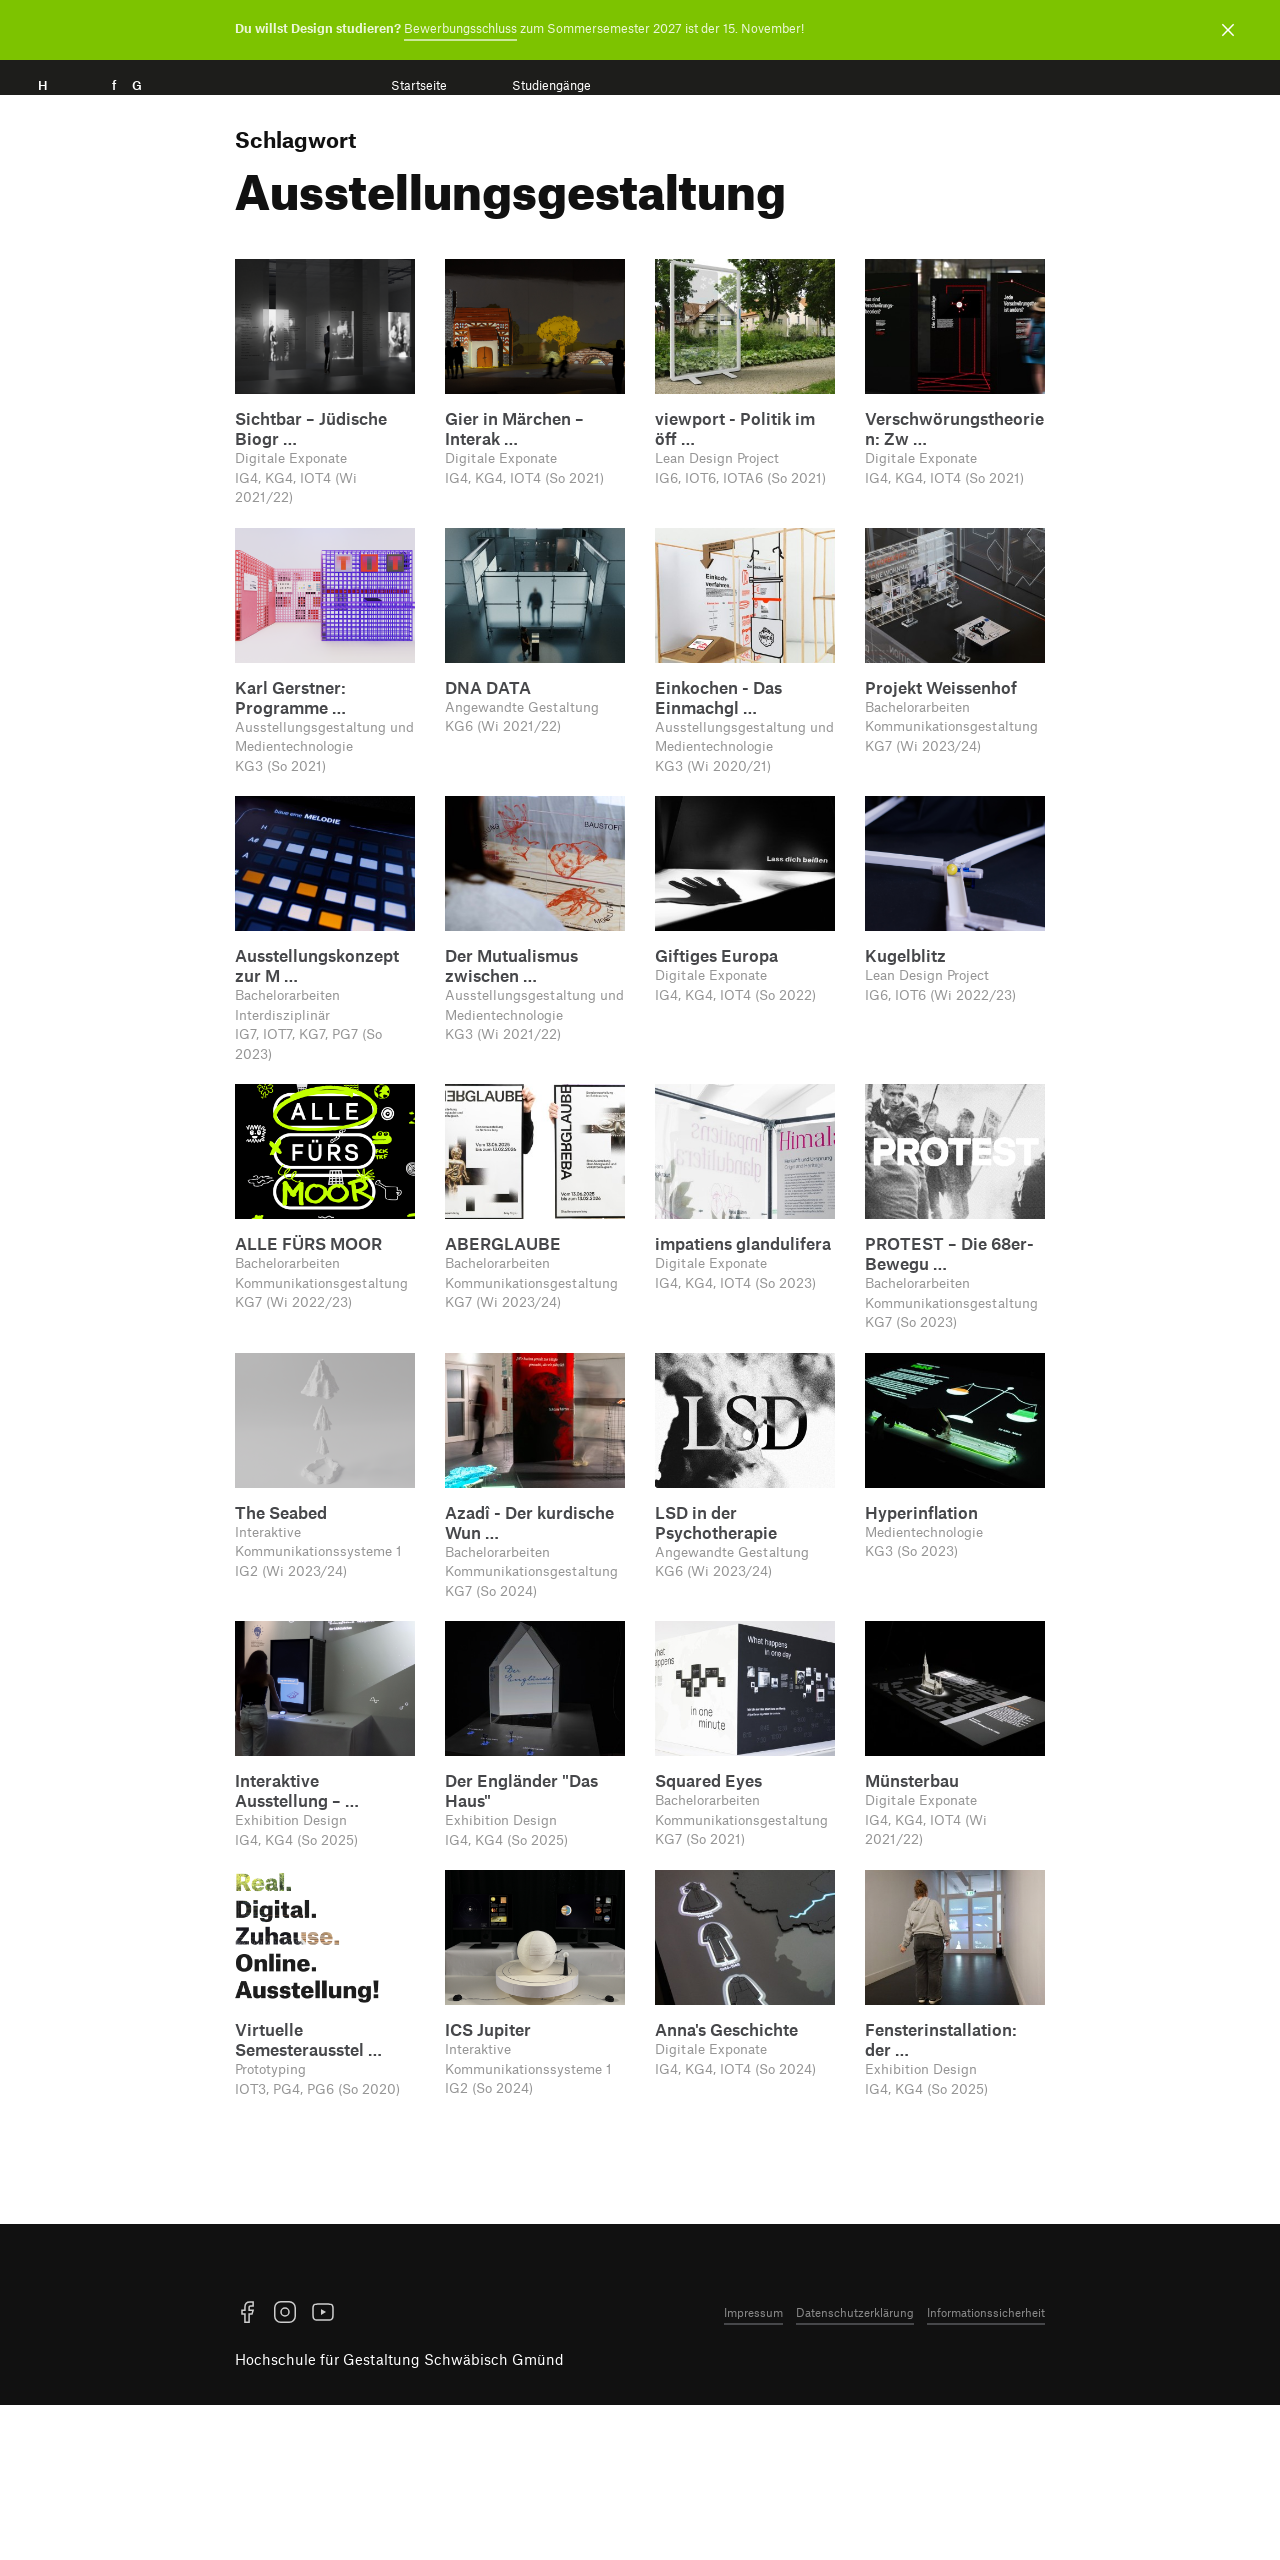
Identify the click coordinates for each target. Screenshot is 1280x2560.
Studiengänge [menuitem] (551, 85)
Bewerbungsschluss (460, 28)
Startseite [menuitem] (419, 85)
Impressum (753, 2467)
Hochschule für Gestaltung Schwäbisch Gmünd (399, 2514)
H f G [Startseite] (118, 107)
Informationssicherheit (986, 2467)
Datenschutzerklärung (855, 2467)
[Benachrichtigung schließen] (1228, 30)
